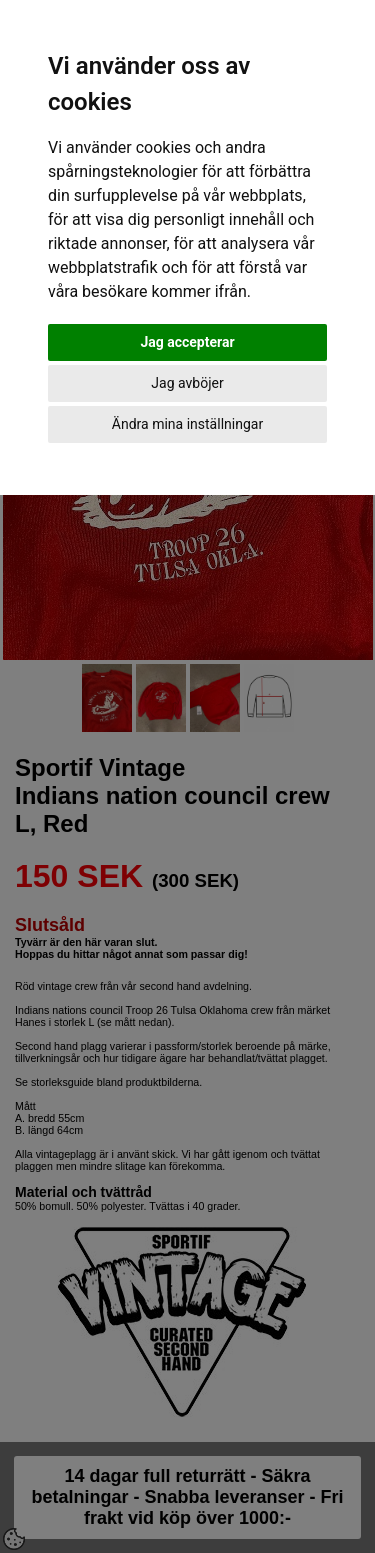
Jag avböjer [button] (187, 383)
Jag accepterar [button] (187, 342)
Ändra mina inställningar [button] (187, 424)
